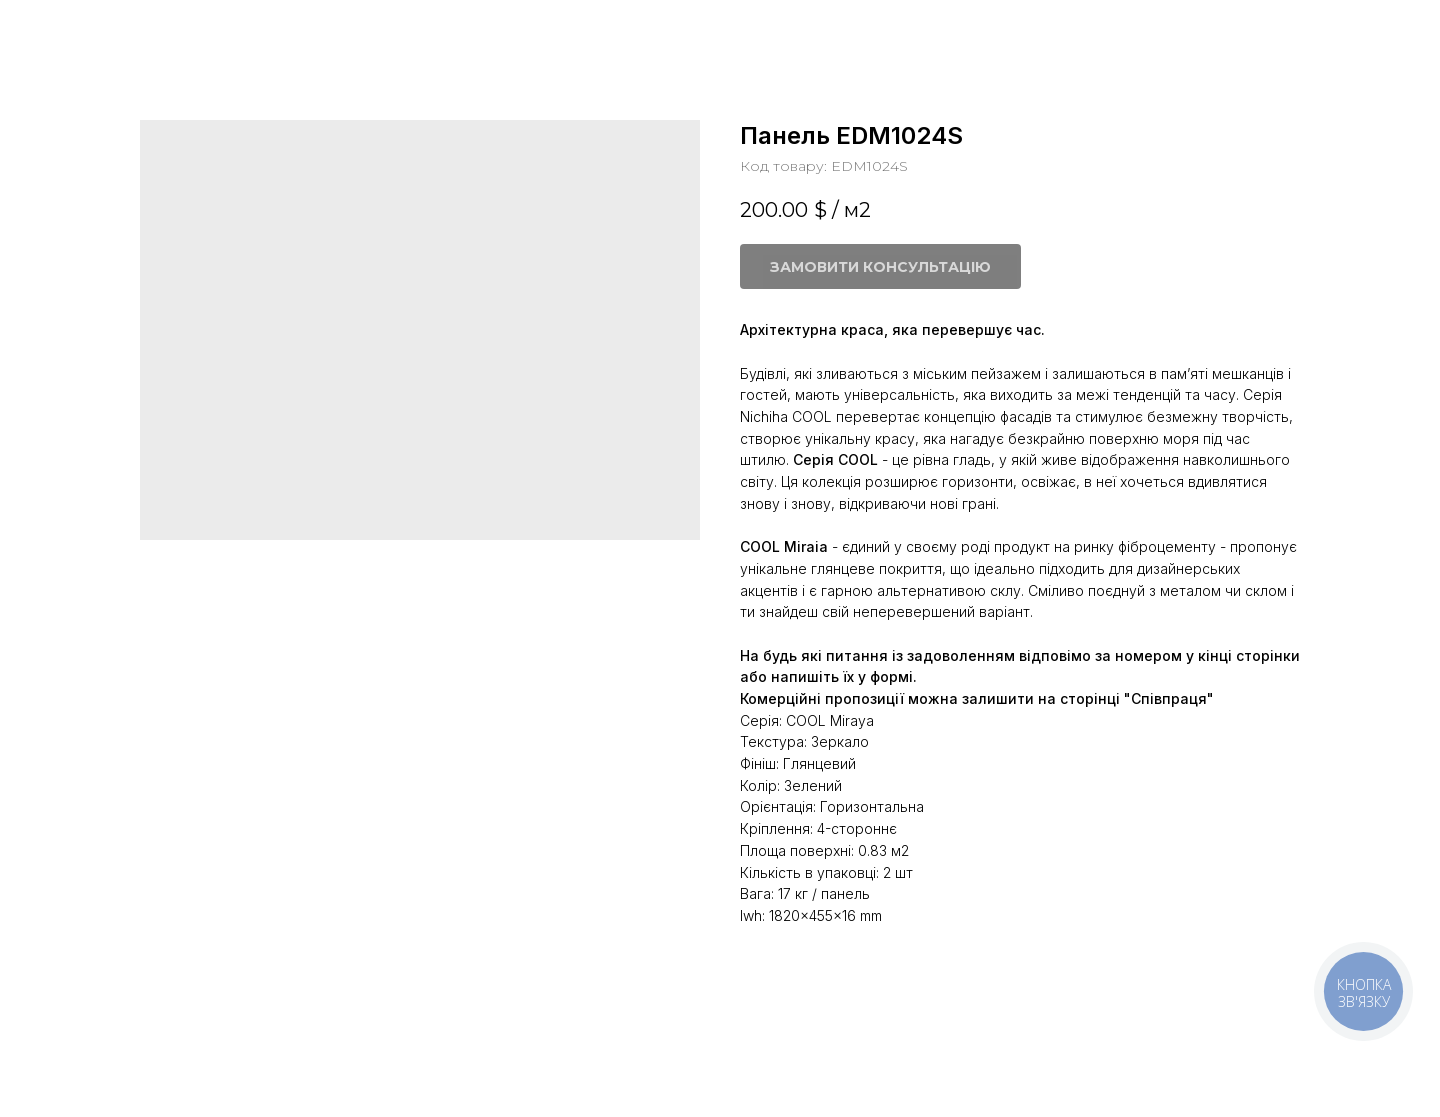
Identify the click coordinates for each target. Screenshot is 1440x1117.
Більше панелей (96, 30)
